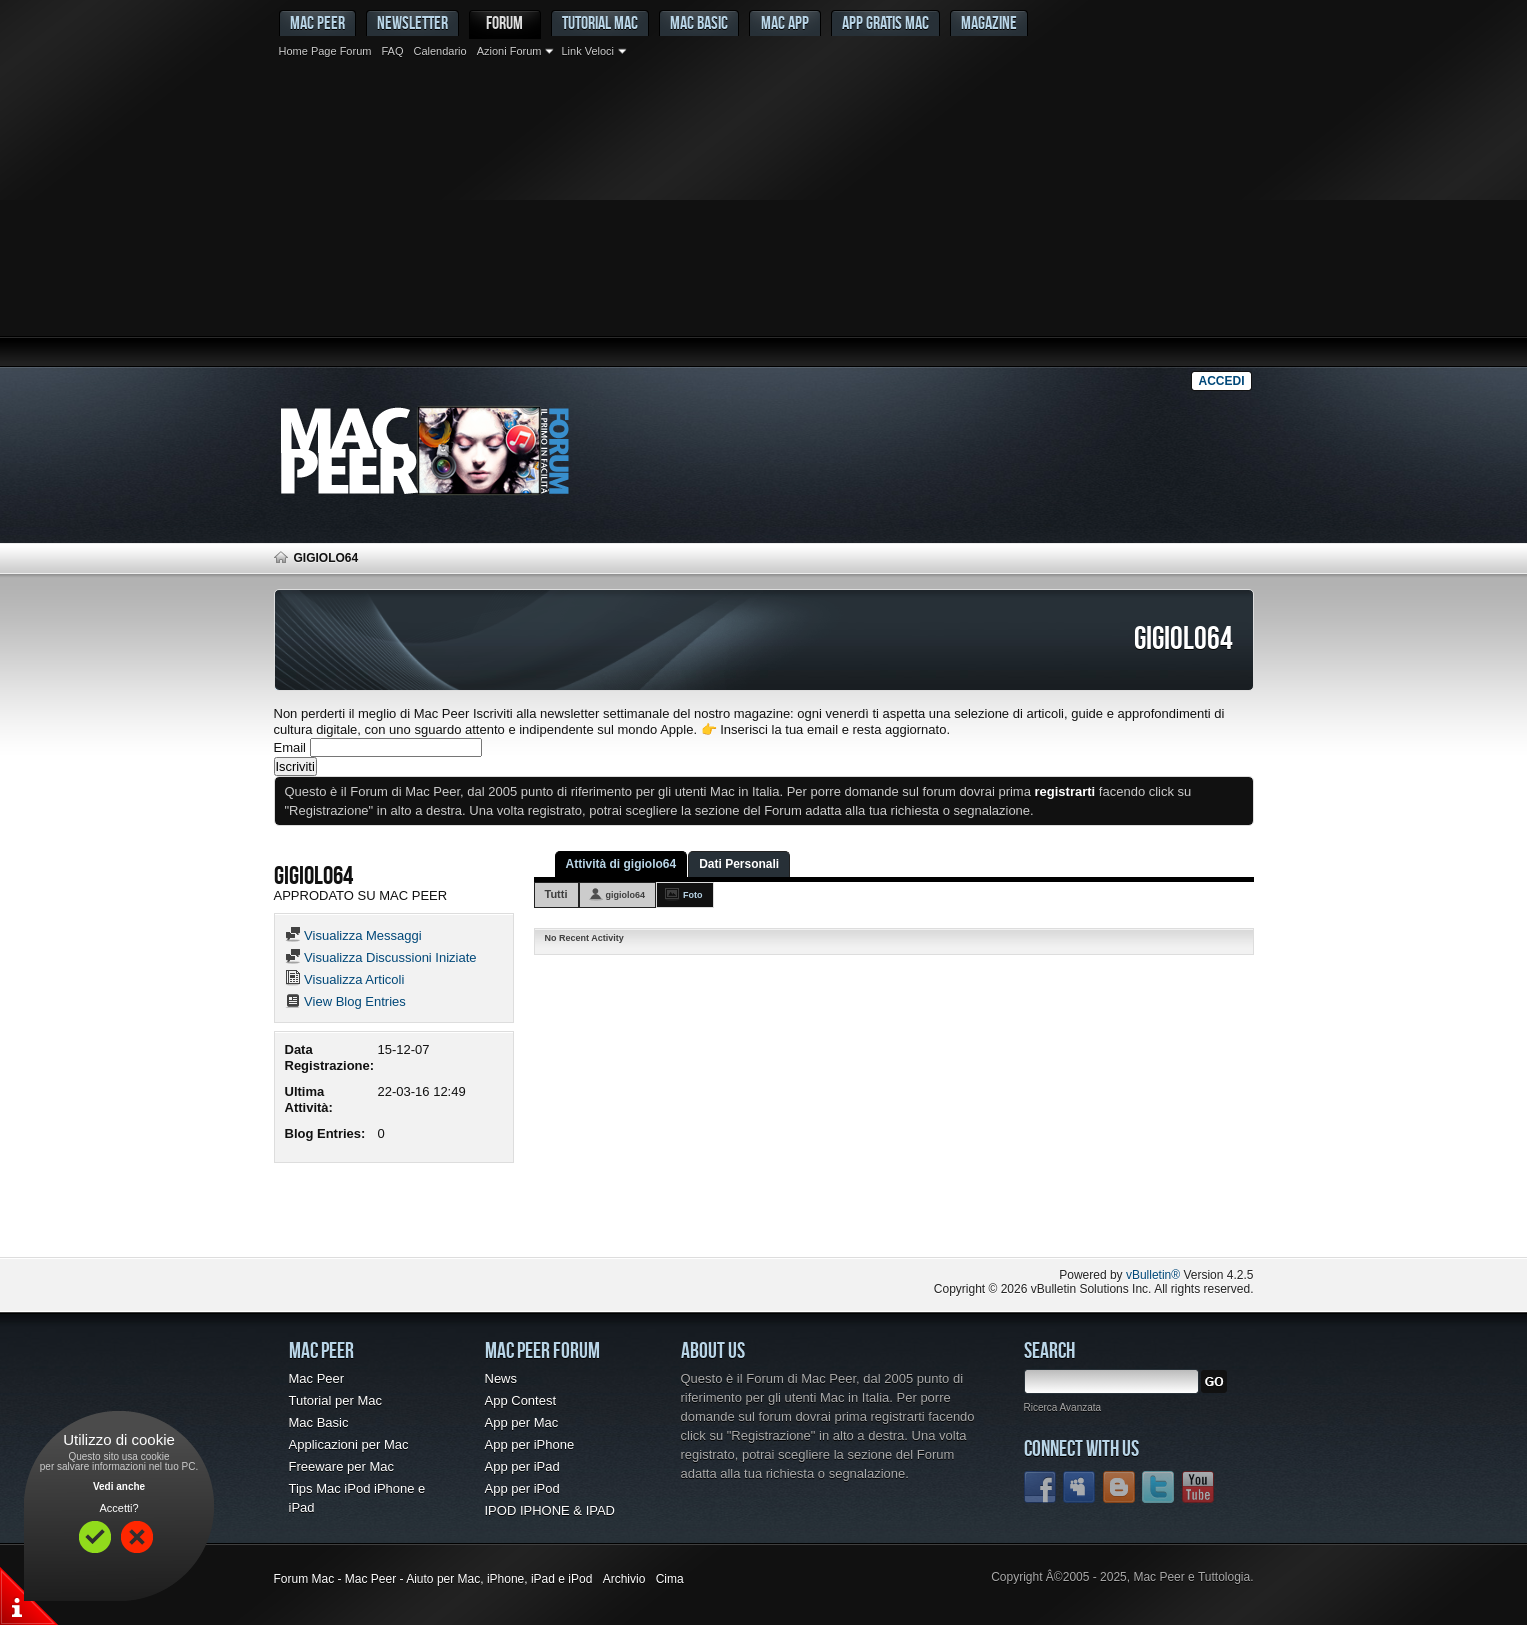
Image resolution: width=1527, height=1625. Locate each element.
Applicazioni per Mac (349, 1444)
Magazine (989, 22)
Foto (693, 895)
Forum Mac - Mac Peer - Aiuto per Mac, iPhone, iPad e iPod (433, 1579)
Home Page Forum (325, 51)
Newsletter (412, 22)
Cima (670, 1579)
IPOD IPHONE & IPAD (550, 1510)
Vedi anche (119, 1486)
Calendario (439, 51)
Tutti (556, 894)
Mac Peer (317, 1378)
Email (290, 747)
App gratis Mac (885, 22)
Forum (504, 22)
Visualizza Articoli (345, 979)
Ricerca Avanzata (1063, 1407)
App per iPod (522, 1488)
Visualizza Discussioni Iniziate (381, 957)
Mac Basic (699, 22)
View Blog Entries (345, 1001)
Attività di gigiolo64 (621, 864)
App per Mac (522, 1422)
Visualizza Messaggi (353, 935)
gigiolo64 (626, 895)
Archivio (624, 1579)
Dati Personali (739, 864)
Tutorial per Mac (335, 1400)
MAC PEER (317, 22)
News (501, 1378)
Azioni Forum (509, 51)
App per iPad (522, 1466)
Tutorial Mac (600, 22)
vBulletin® (1153, 1275)
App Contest (521, 1400)
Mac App (785, 22)
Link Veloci (587, 51)
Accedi (1221, 381)
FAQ (392, 51)
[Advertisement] (764, 215)
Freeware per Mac (341, 1466)
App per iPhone (530, 1444)
